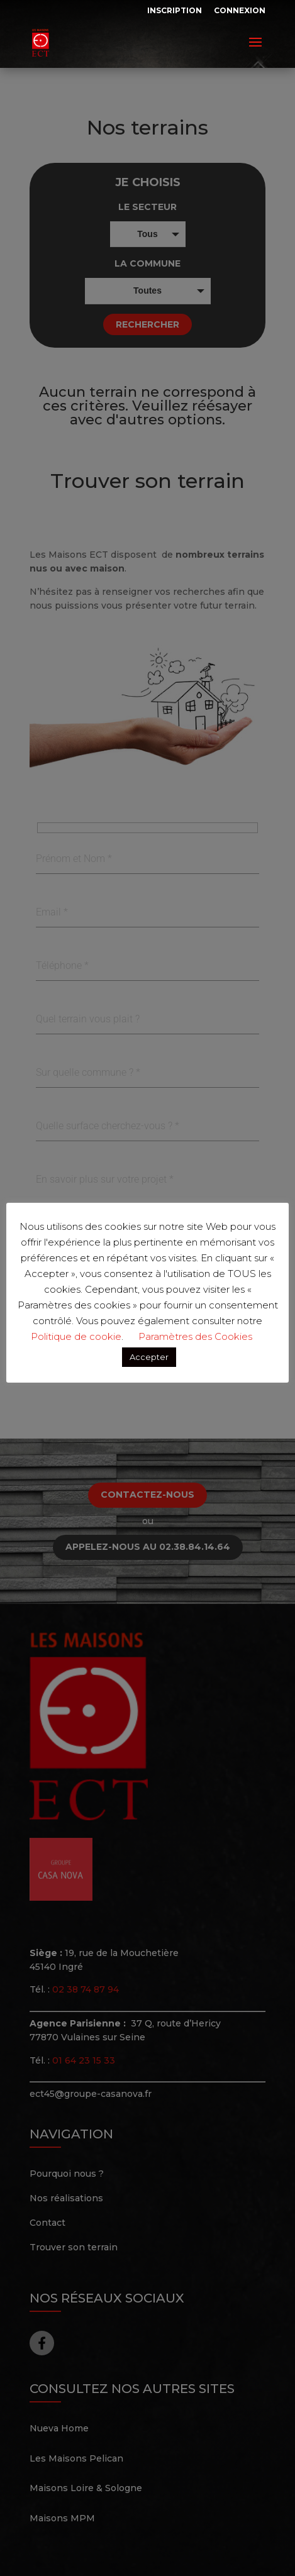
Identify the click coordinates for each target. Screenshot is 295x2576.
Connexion (239, 10)
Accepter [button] (149, 1357)
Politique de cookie (76, 1336)
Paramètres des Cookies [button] (195, 1336)
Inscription (174, 10)
